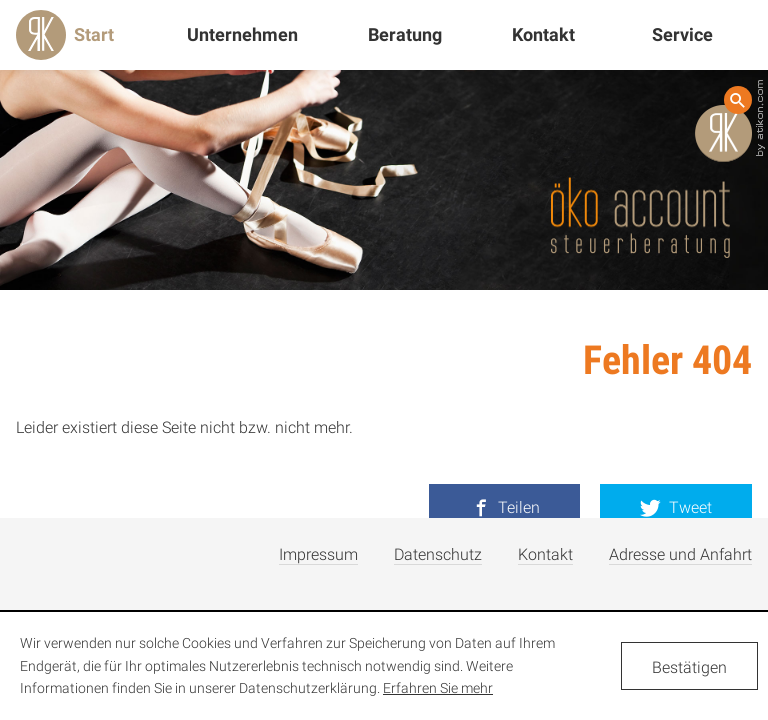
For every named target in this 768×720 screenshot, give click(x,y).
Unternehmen (242, 34)
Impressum (318, 554)
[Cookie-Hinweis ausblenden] (689, 666)
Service (682, 34)
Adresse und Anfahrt (680, 554)
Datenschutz (438, 554)
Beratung (405, 34)
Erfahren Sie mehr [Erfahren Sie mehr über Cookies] (438, 688)
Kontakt (543, 34)
